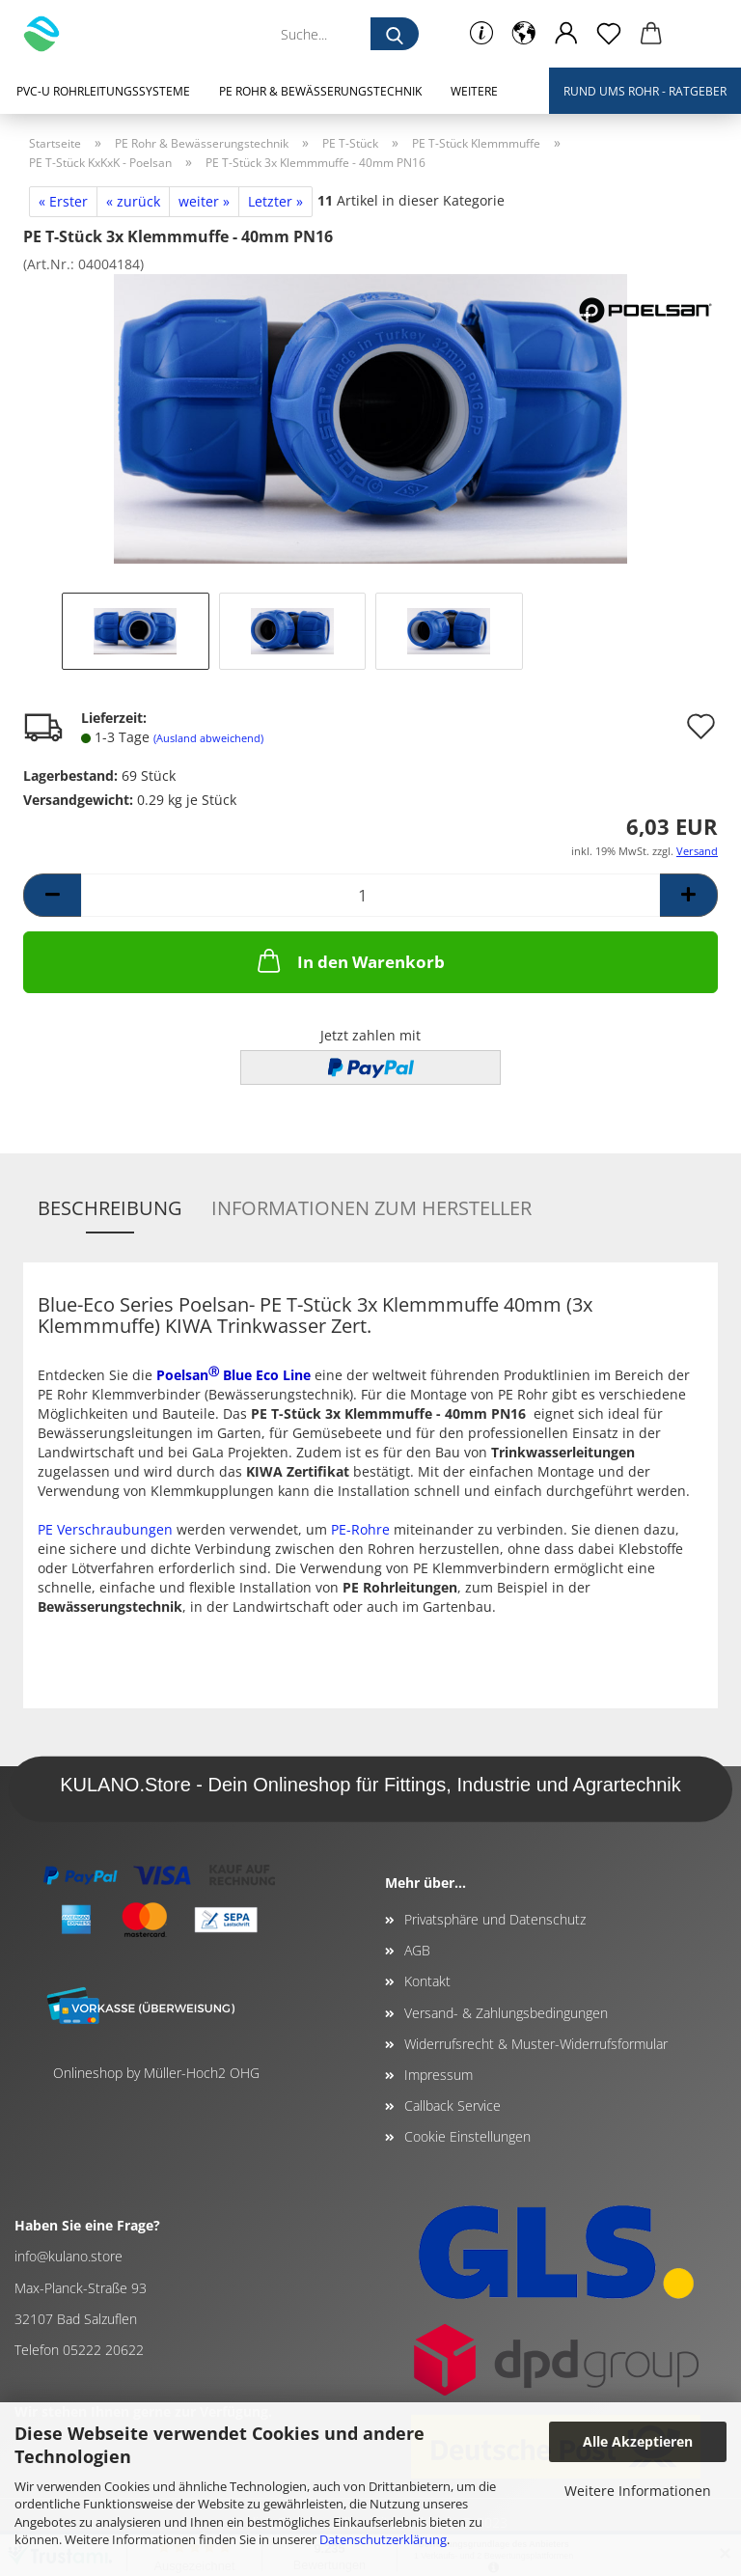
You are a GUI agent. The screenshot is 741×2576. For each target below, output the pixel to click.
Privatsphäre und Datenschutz (495, 1919)
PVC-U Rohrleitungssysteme (103, 91)
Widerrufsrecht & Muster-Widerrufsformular (536, 2044)
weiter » (204, 201)
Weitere (474, 91)
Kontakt (427, 1981)
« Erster (63, 201)
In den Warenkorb (349, 960)
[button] (524, 34)
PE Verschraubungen (105, 1529)
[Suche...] (394, 33)
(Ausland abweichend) (208, 738)
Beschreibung (110, 1208)
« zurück (133, 201)
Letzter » (275, 201)
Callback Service (452, 2105)
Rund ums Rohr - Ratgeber (645, 91)
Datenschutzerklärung (383, 2539)
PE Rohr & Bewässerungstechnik (320, 91)
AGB (417, 1950)
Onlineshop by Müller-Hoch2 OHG (156, 2073)
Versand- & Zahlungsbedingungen (506, 2013)
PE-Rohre (360, 1529)
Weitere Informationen (637, 2490)
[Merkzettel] (609, 34)
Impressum (438, 2074)
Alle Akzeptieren (638, 2441)
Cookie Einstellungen (467, 2136)
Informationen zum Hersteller (371, 1208)
